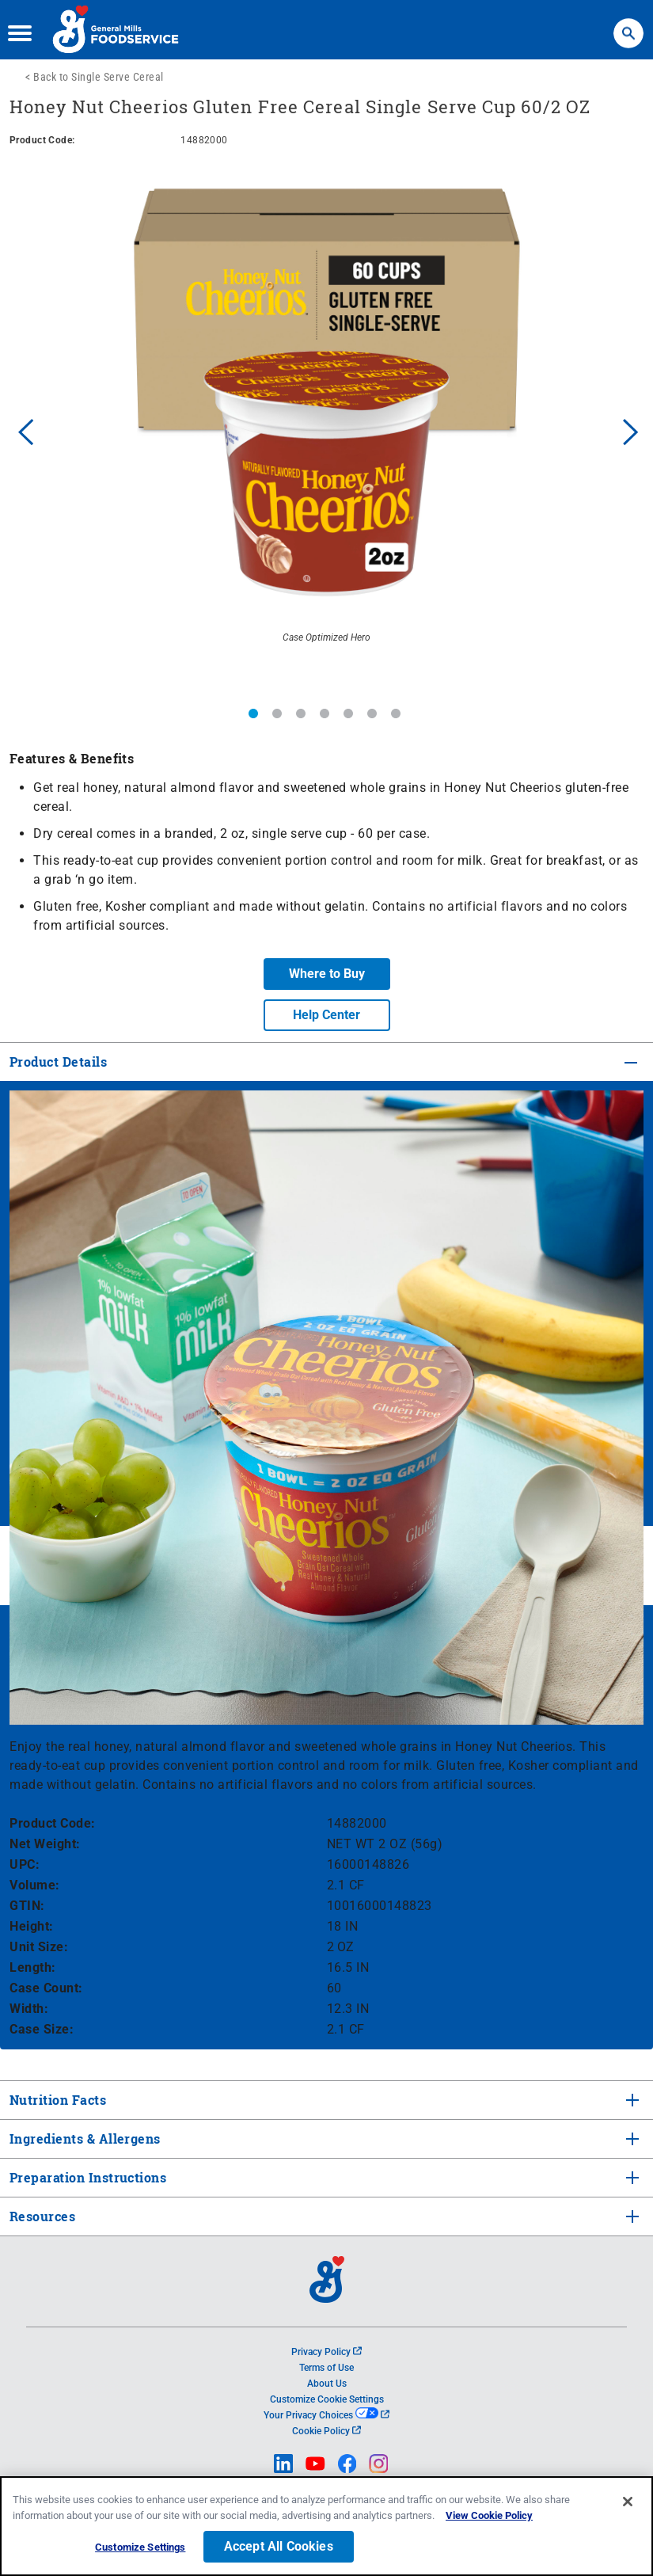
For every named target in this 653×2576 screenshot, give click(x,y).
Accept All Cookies (278, 2548)
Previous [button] (22, 430)
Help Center (326, 1014)
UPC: (24, 1864)
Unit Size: (38, 1946)
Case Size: (41, 2029)
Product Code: (52, 1823)
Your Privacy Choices (326, 2415)
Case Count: (46, 1988)
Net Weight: (45, 1843)
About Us (327, 2383)
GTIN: (27, 1905)
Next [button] (631, 430)
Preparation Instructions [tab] (86, 2177)
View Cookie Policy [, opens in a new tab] (489, 2518)
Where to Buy (327, 973)
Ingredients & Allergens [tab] (83, 2138)
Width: (28, 2008)
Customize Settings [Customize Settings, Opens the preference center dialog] (140, 2549)
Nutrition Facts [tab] (56, 2099)
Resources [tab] (42, 2216)
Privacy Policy (326, 2351)
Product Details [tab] (58, 1061)
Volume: (34, 1885)
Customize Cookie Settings (327, 2399)
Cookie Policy (326, 2431)
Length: (32, 1967)
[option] (326, 430)
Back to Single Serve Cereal (98, 76)
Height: (31, 1926)
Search (628, 25)
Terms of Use (326, 2367)
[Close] (627, 2504)
